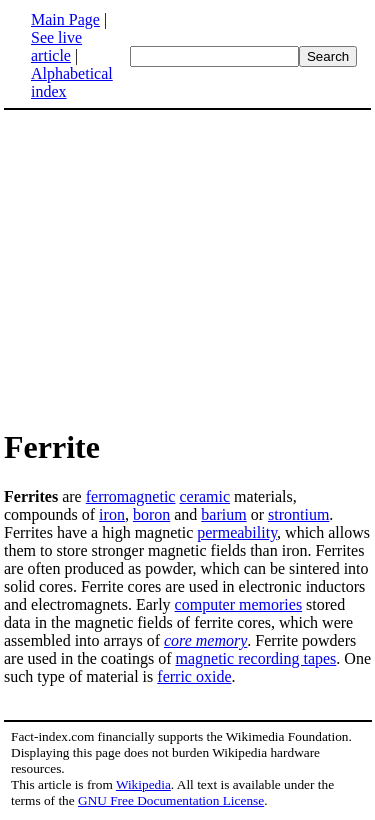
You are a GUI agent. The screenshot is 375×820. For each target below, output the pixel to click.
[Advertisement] (172, 268)
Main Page (65, 19)
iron (112, 514)
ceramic (204, 496)
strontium (298, 514)
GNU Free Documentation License (171, 800)
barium (223, 514)
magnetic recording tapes (256, 658)
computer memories (239, 604)
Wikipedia (143, 784)
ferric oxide (194, 676)
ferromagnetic (131, 496)
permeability (237, 532)
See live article (56, 46)
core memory (205, 640)
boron (151, 514)
